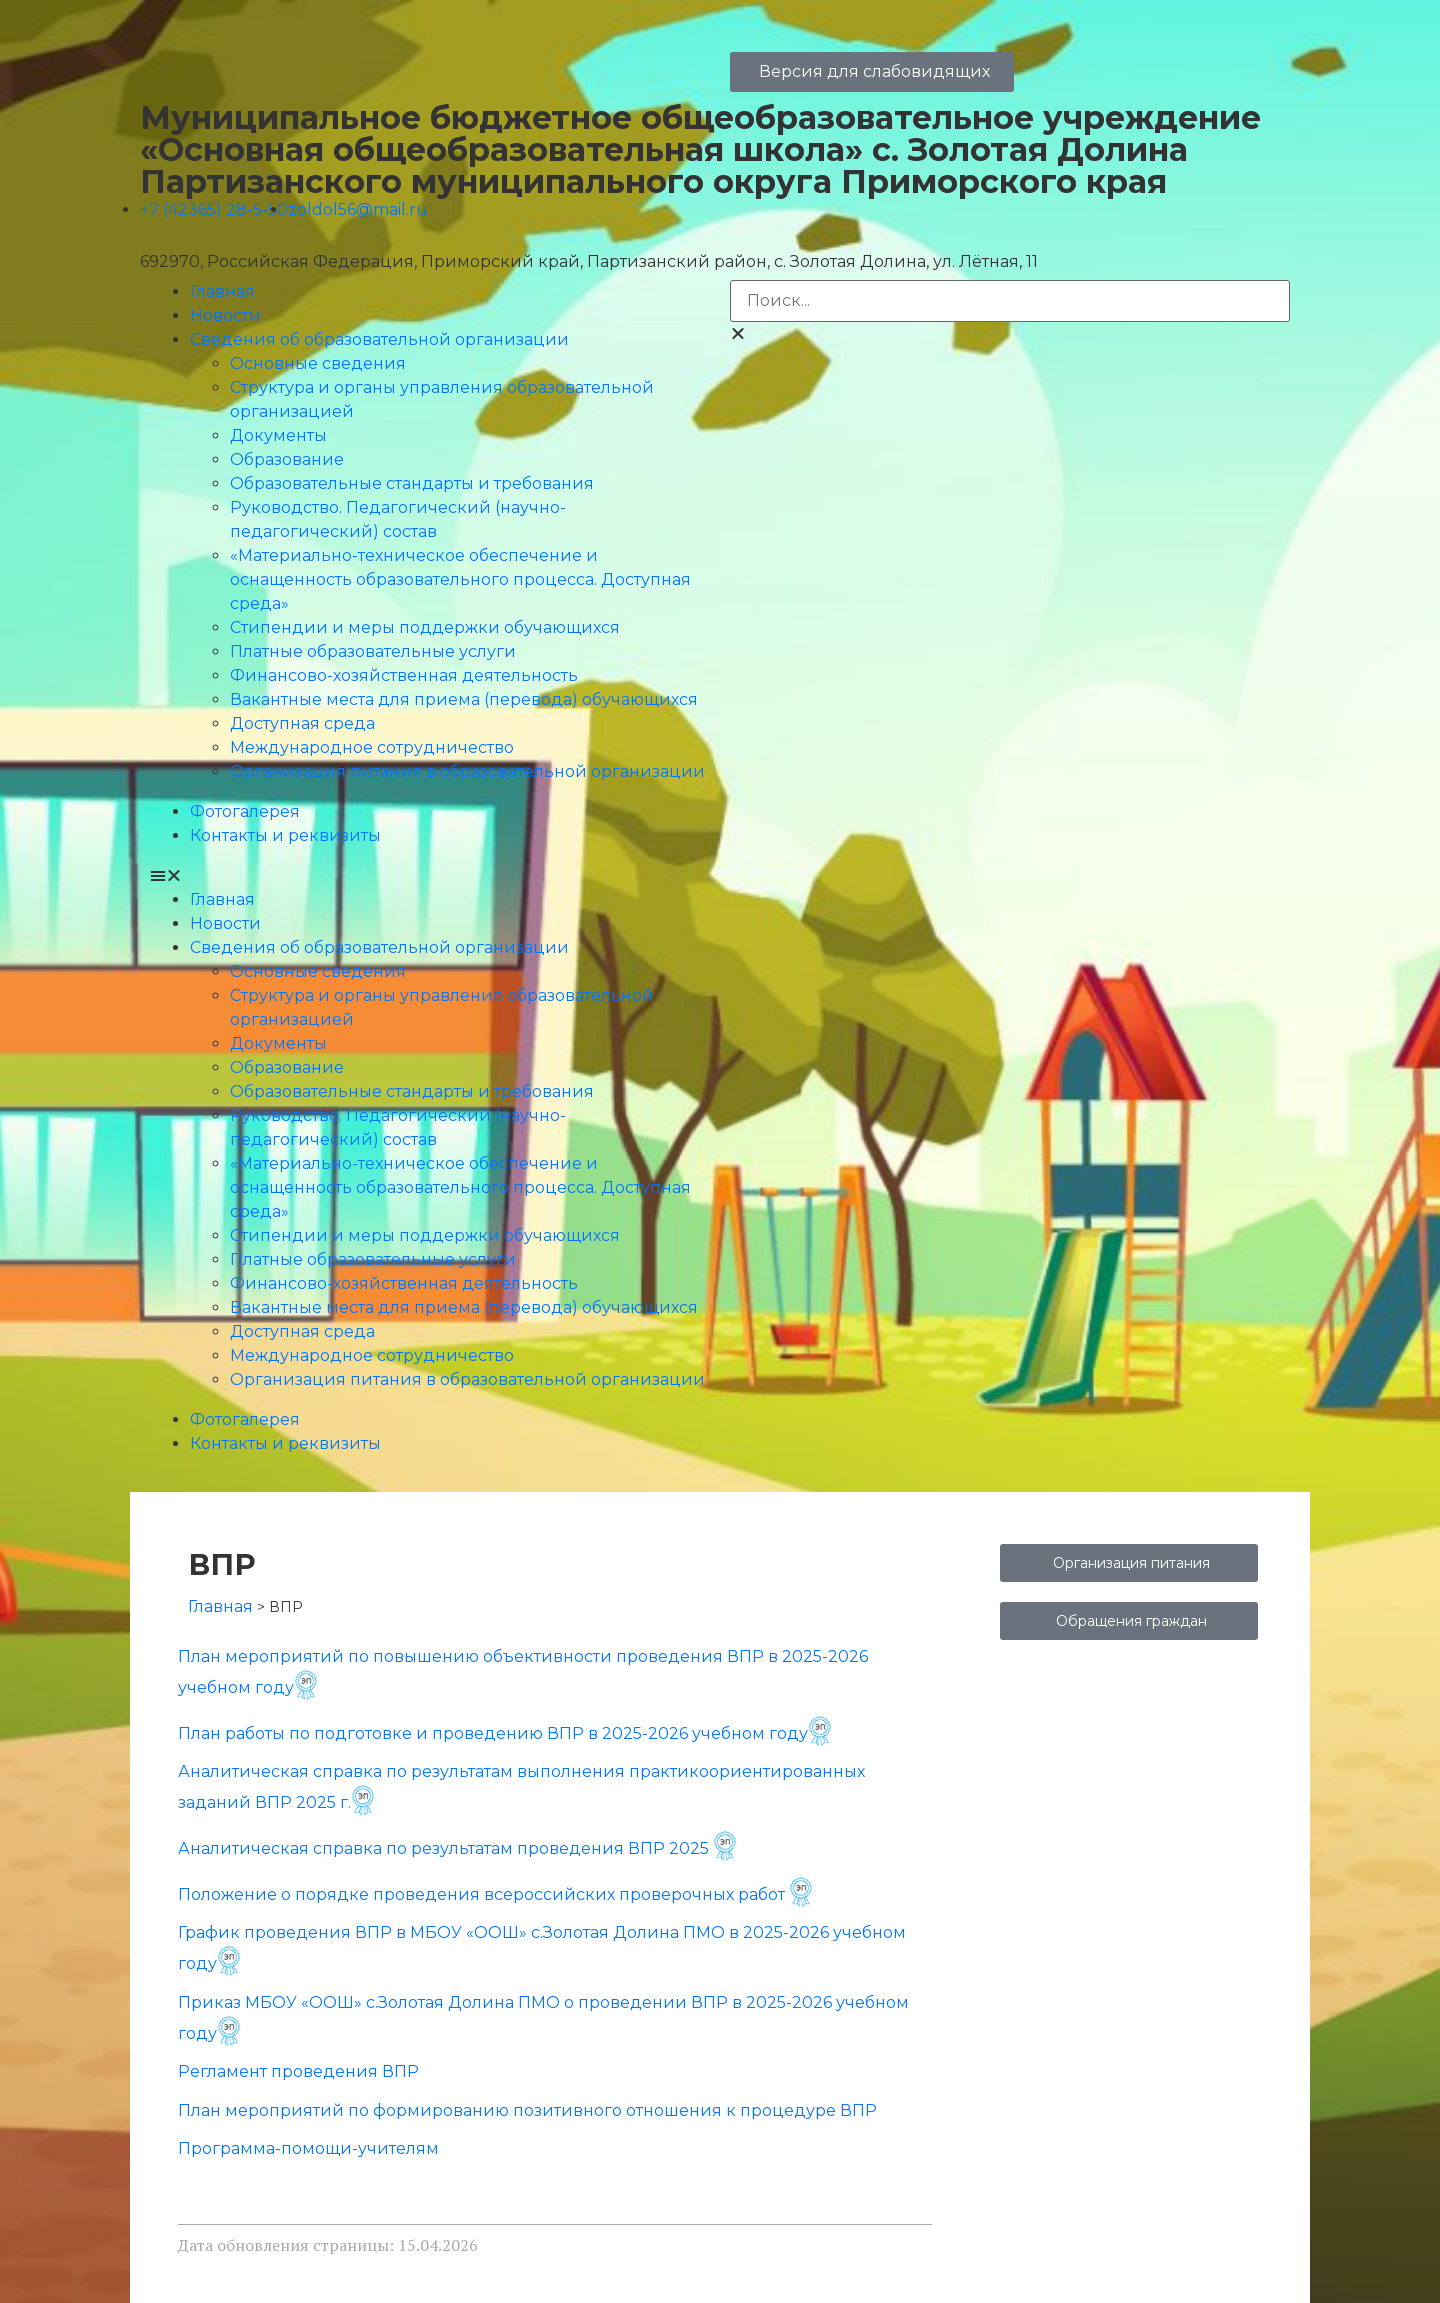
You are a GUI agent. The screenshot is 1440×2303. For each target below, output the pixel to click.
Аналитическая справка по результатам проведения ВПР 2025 (443, 1848)
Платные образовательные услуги (373, 651)
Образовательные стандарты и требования (412, 483)
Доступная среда (302, 723)
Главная (222, 291)
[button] (430, 876)
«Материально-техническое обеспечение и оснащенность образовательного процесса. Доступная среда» (460, 579)
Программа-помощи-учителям (308, 2148)
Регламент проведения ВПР (298, 2071)
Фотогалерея (245, 811)
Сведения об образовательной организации (379, 339)
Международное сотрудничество (372, 747)
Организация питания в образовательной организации (467, 771)
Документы (278, 435)
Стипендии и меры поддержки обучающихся (425, 627)
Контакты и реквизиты (285, 835)
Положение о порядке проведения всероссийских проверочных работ (483, 1894)
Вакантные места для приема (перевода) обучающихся (464, 699)
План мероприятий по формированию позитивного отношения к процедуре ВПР (527, 2110)
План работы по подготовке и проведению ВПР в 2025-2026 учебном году (505, 1733)
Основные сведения (318, 363)
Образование (287, 459)
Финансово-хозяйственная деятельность (404, 675)
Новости (225, 315)
